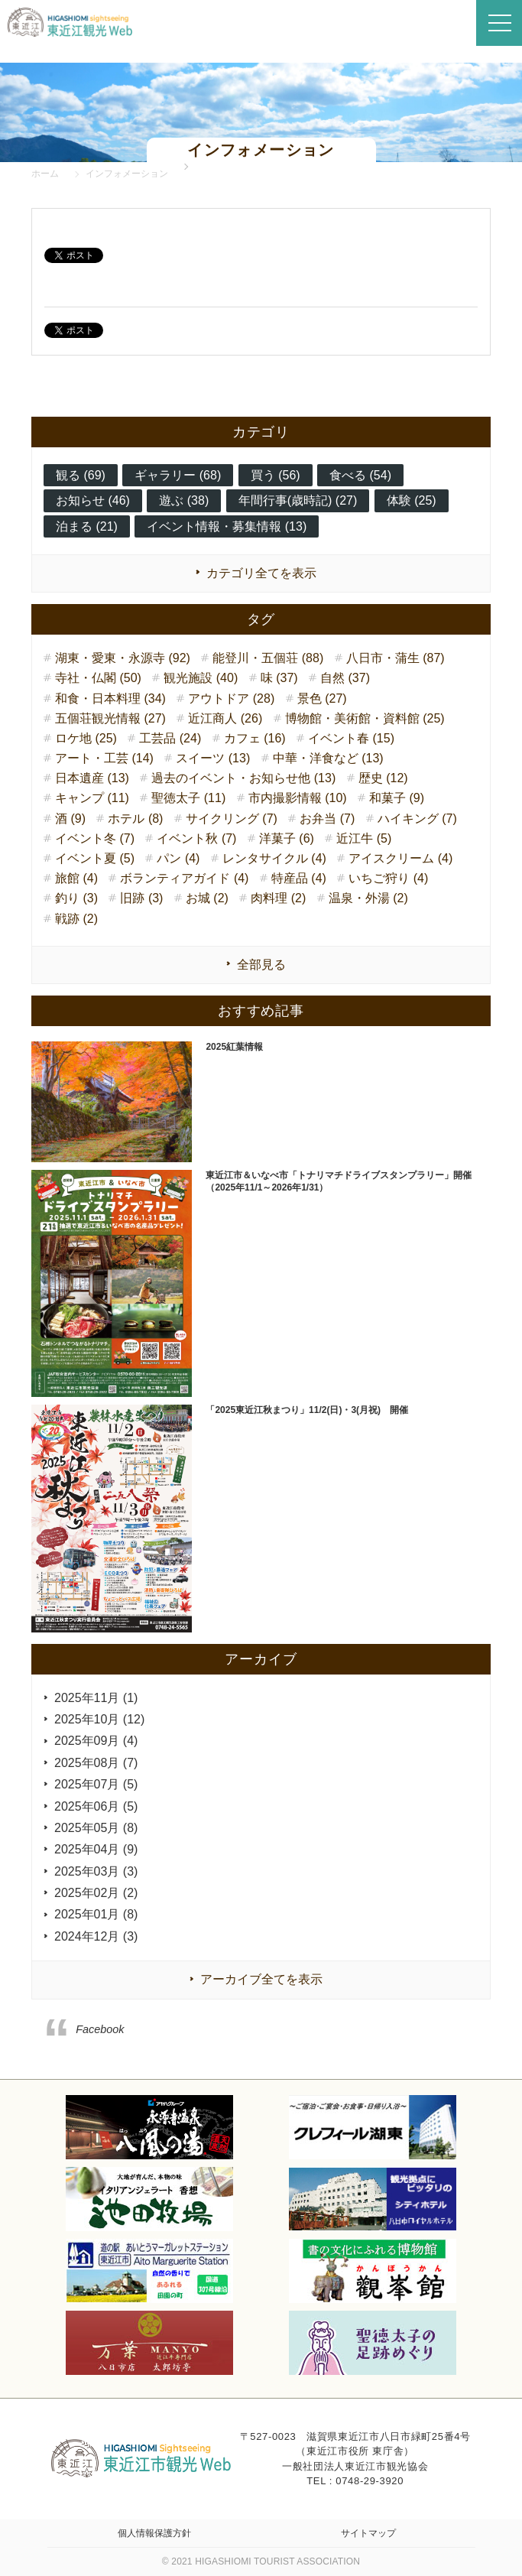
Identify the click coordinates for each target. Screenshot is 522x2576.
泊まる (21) (87, 526)
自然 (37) (345, 677)
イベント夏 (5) (95, 858)
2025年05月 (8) (96, 1827)
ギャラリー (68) (178, 475)
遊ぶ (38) (184, 500)
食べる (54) (360, 475)
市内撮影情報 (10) (297, 797)
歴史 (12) (383, 778)
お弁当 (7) (327, 818)
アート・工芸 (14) (104, 758)
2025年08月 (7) (96, 1762)
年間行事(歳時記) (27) (298, 500)
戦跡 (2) (76, 918)
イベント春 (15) (351, 738)
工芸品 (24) (170, 738)
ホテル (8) (135, 818)
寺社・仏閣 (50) (98, 677)
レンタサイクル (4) (274, 858)
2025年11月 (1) (96, 1697)
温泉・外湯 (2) (368, 898)
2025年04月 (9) (96, 1849)
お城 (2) (207, 898)
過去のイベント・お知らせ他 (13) (243, 778)
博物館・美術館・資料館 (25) (365, 718)
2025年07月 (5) (96, 1784)
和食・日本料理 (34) (110, 698)
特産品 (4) (298, 878)
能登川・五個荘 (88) (267, 657)
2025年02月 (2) (96, 1892)
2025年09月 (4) (96, 1740)
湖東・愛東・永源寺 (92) (122, 657)
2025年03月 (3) (96, 1871)
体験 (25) (411, 500)
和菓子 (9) (396, 797)
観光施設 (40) (201, 677)
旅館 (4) (76, 878)
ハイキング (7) (417, 818)
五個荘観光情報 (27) (110, 718)
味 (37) (279, 677)
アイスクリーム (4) (400, 858)
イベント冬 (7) (95, 838)
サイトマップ (368, 2533)
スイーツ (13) (213, 758)
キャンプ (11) (92, 797)
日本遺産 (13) (92, 778)
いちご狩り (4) (388, 878)
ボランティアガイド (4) (184, 878)
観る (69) (80, 475)
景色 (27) (322, 698)
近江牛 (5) (363, 838)
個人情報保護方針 (154, 2533)
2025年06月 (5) (96, 1806)
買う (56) (275, 475)
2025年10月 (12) (99, 1719)
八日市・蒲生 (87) (395, 657)
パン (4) (178, 858)
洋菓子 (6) (286, 838)
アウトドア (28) (231, 698)
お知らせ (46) (93, 500)
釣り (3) (76, 898)
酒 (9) (70, 818)
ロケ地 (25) (86, 738)
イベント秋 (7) (196, 838)
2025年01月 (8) (96, 1914)
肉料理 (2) (278, 898)
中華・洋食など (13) (328, 758)
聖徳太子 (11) (188, 797)
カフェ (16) (255, 738)
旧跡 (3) (141, 898)
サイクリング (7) (231, 818)
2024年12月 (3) (96, 1936)
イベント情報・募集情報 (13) (226, 526)
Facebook (100, 2029)
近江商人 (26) (225, 718)
